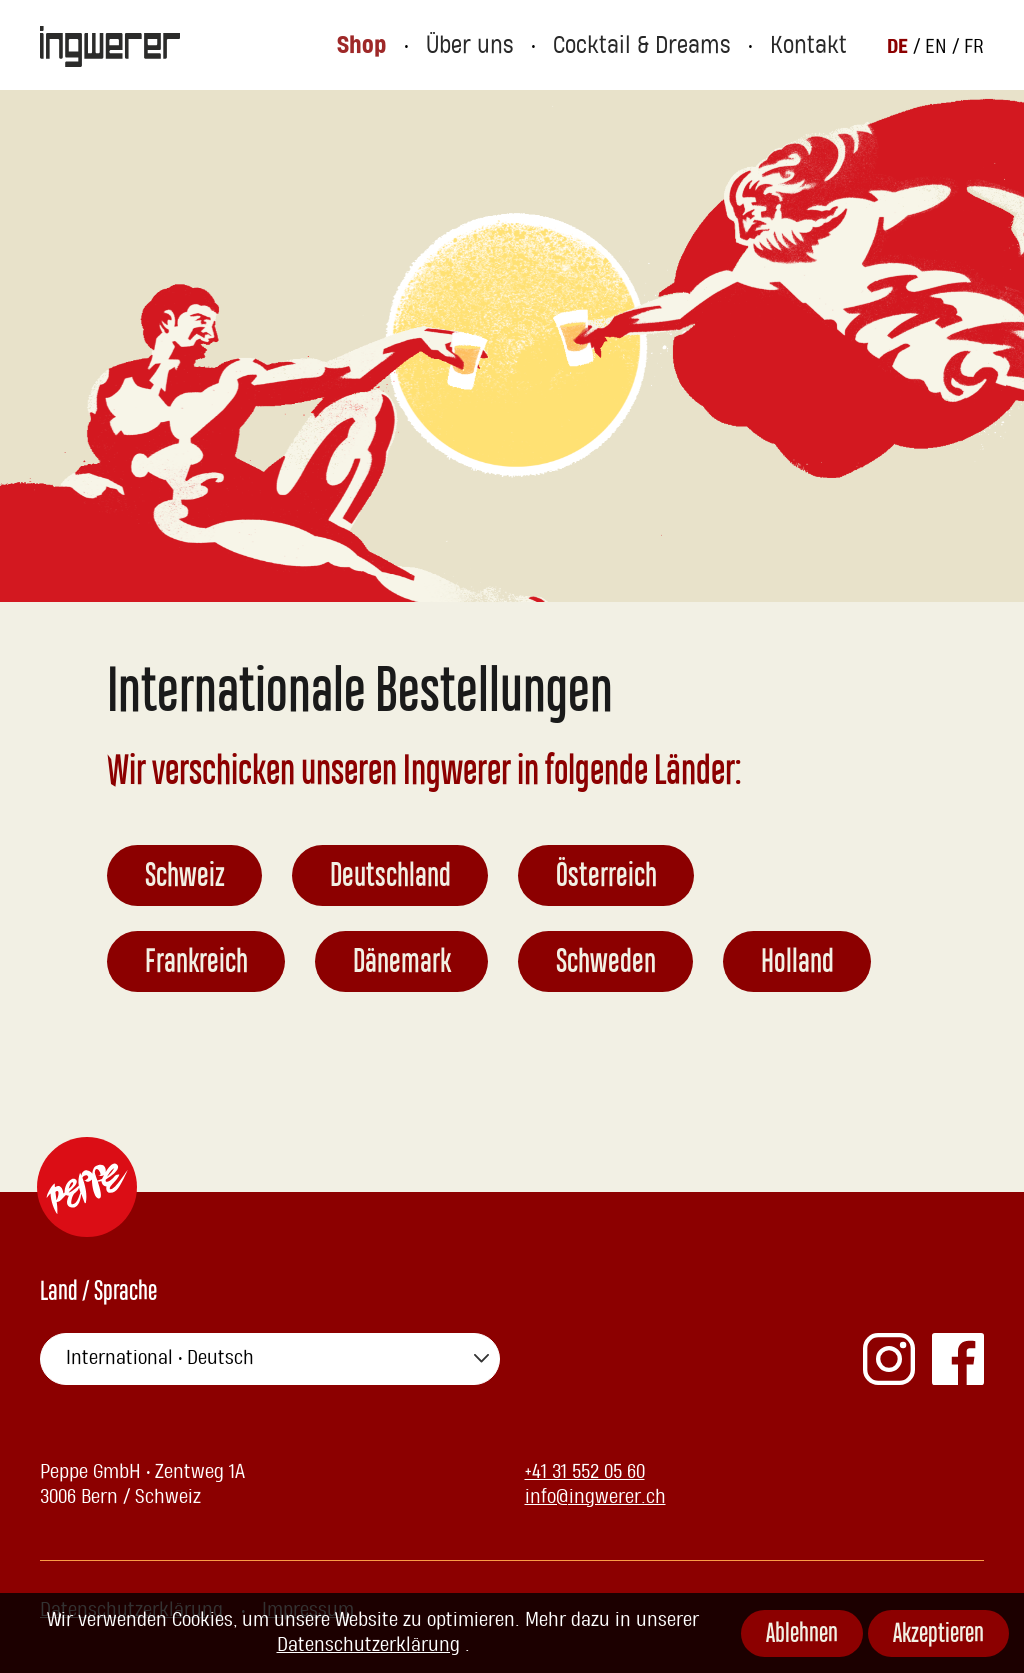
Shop (408, 45)
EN (938, 46)
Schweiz (185, 878)
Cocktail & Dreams (664, 45)
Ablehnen (802, 1635)
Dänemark (402, 964)
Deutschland (390, 878)
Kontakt (814, 45)
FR (974, 46)
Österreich (606, 878)
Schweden (606, 964)
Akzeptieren (938, 1635)
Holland (797, 964)
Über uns (508, 45)
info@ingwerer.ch (595, 1497)
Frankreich (196, 964)
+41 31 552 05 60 (585, 1472)
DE (900, 45)
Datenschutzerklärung (368, 1645)
